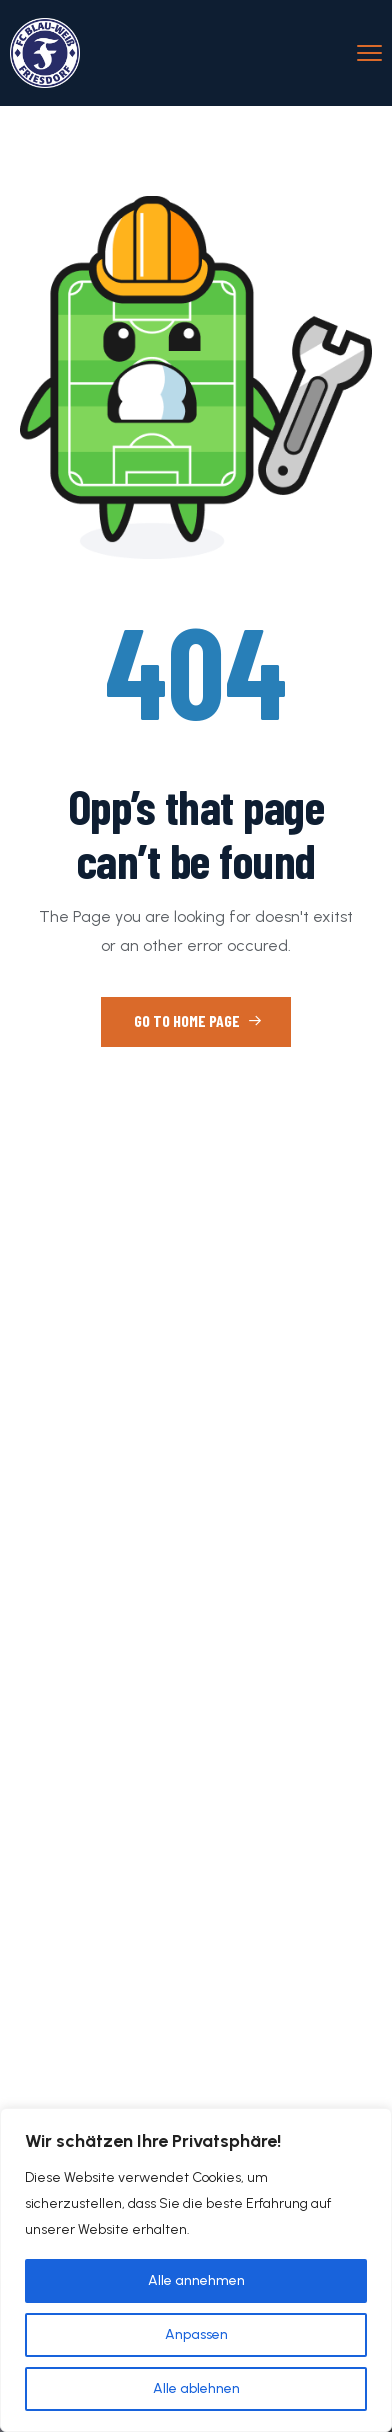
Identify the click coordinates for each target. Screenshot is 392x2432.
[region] (196, 2270)
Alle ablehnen (196, 2388)
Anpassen (196, 2334)
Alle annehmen (196, 2280)
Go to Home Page (198, 1020)
